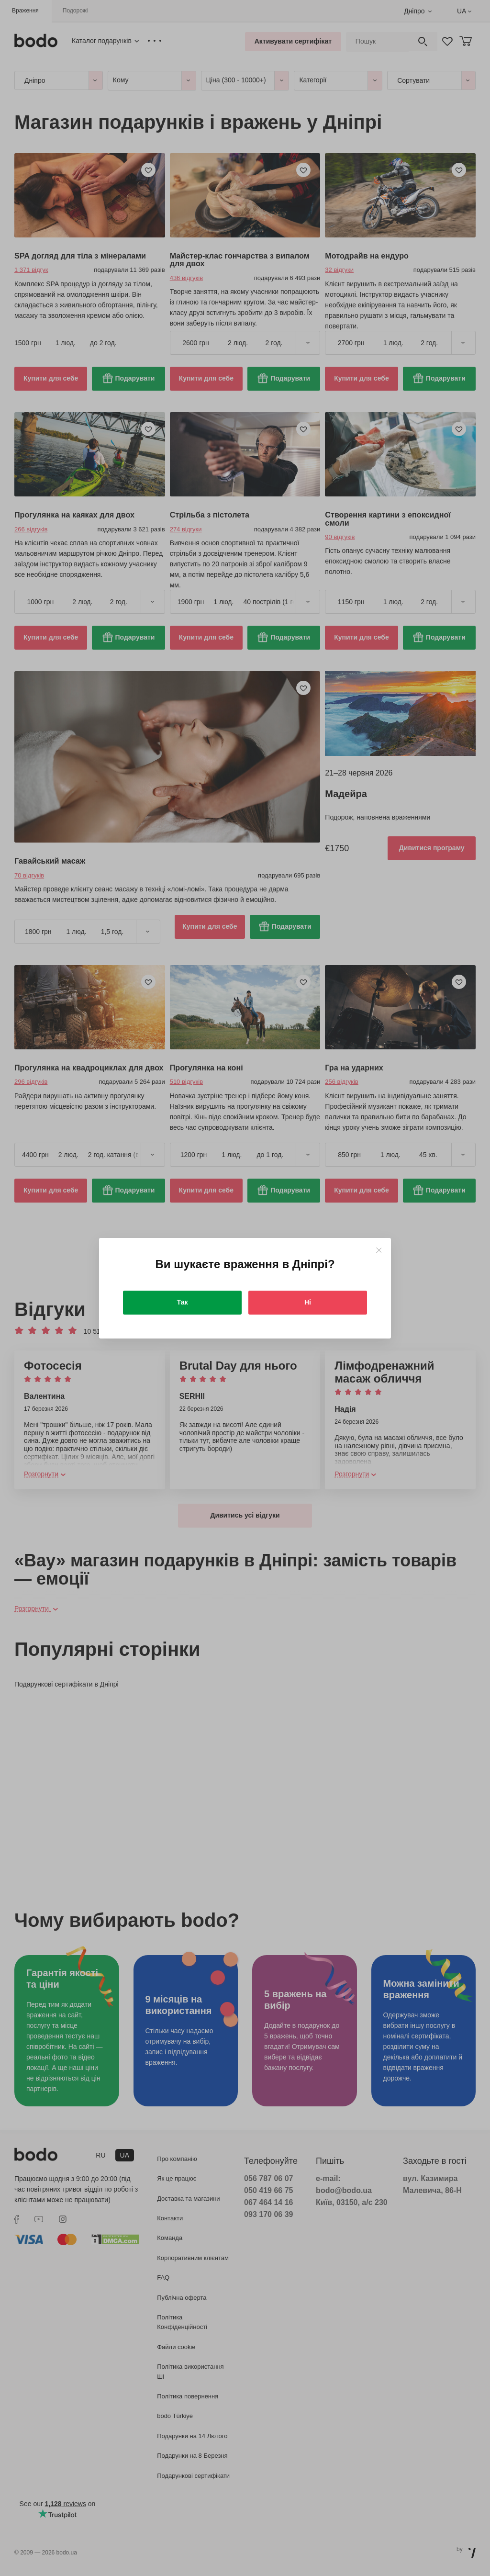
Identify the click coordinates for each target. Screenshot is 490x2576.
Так (182, 1302)
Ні (307, 1302)
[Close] (378, 1250)
